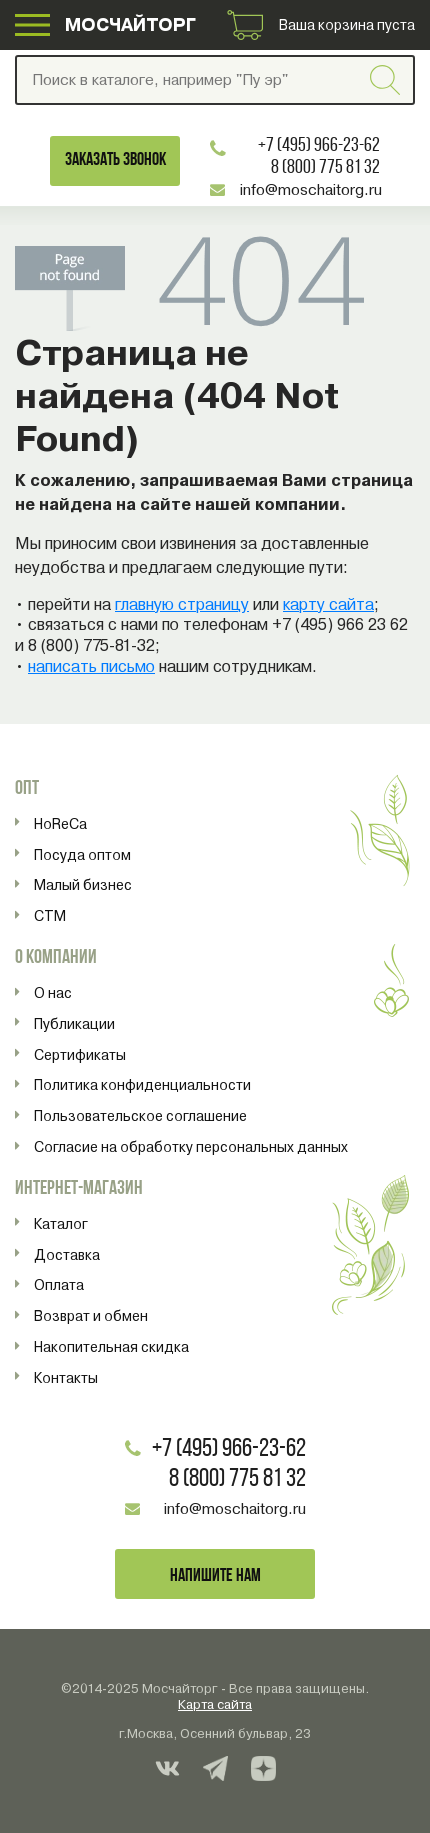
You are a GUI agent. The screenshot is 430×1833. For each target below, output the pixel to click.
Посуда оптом (82, 855)
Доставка (67, 1255)
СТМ (50, 916)
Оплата (59, 1285)
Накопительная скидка (111, 1347)
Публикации (74, 1024)
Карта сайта (215, 1704)
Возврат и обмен (91, 1316)
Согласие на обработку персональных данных (191, 1147)
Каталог (61, 1224)
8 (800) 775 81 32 (325, 168)
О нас (53, 993)
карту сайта (328, 604)
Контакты (66, 1378)
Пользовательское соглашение (140, 1116)
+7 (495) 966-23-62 (319, 146)
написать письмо (91, 666)
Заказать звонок (115, 160)
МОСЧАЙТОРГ (130, 24)
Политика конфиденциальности (142, 1085)
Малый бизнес (83, 885)
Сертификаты (80, 1055)
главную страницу (182, 604)
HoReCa (60, 824)
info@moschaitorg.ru (310, 190)
